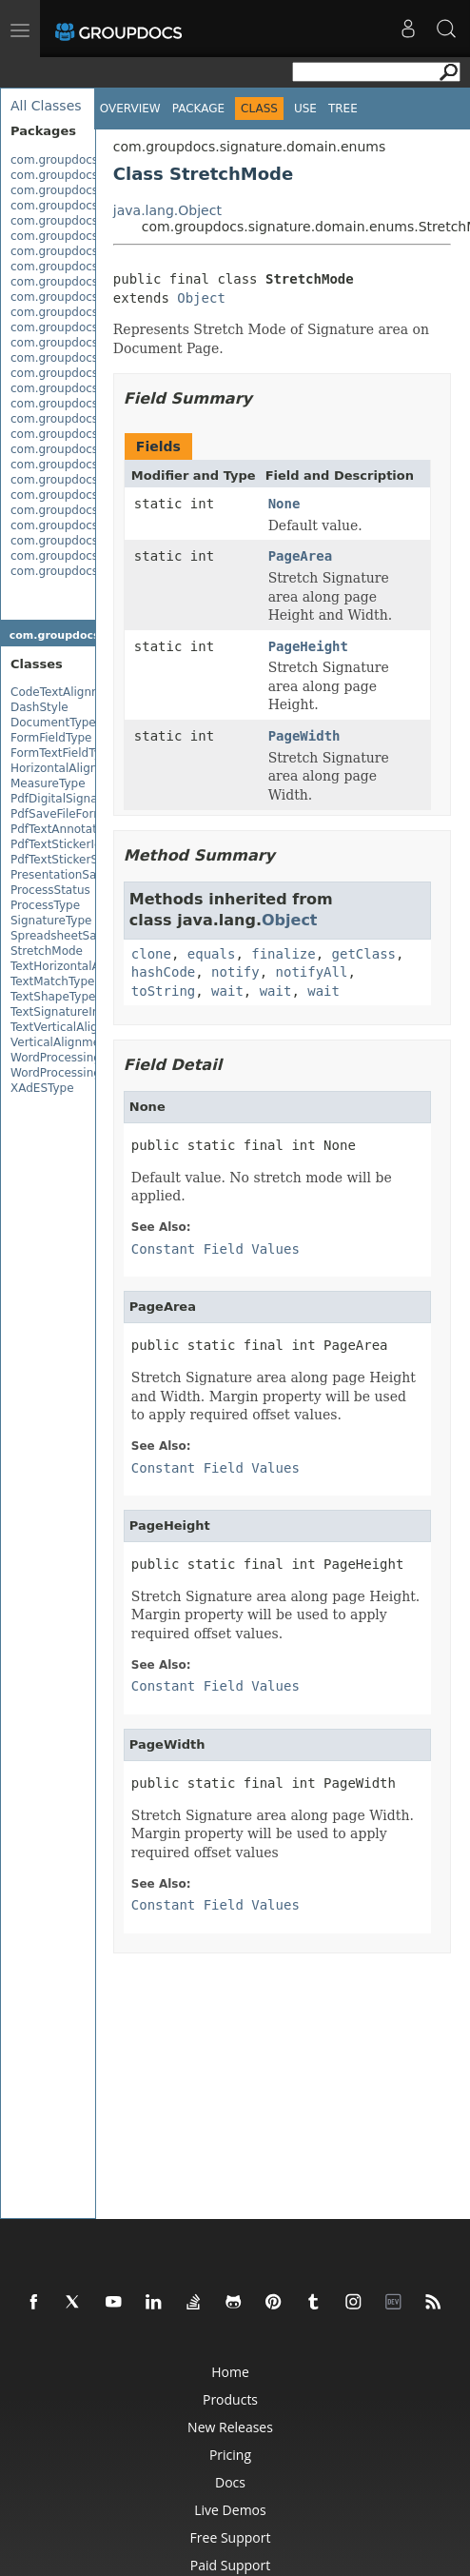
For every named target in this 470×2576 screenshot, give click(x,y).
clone (151, 953)
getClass (364, 953)
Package (198, 108)
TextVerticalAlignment (72, 1027)
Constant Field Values (215, 1249)
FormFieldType (51, 737)
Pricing (230, 2455)
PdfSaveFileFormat (63, 814)
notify (235, 972)
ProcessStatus (50, 890)
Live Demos (229, 2510)
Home (230, 2372)
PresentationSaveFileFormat (89, 875)
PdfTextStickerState (65, 859)
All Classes (46, 105)
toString (163, 991)
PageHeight (308, 646)
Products (230, 2399)
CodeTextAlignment (65, 692)
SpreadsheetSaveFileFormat (89, 935)
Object (201, 298)
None (284, 503)
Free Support (230, 2537)
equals (211, 953)
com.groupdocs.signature (82, 160)
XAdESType (42, 1088)
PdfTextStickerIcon (62, 844)
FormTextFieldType (62, 753)
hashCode (163, 972)
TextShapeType (52, 996)
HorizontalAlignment (68, 768)
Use (305, 108)
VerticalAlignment (60, 1042)
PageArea (300, 556)
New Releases (230, 2427)
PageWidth (304, 735)
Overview (130, 108)
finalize (283, 953)
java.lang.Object (167, 210)
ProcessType (45, 905)
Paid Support (230, 2565)
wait (227, 991)
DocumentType (53, 722)
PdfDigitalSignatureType (78, 798)
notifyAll (312, 972)
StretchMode (46, 951)
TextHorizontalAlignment (80, 966)
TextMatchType (52, 981)
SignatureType (50, 920)
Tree (343, 108)
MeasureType (48, 783)
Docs (230, 2482)
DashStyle (39, 707)
